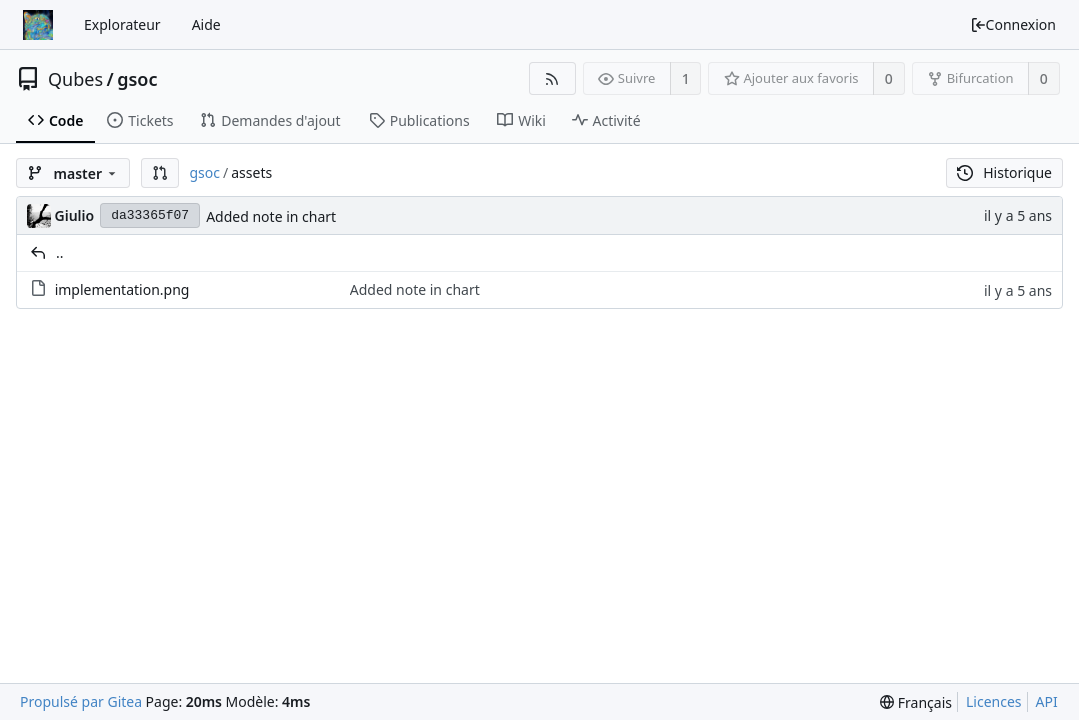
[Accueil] (38, 25)
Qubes (75, 79)
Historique (1004, 172)
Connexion (1013, 24)
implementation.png (122, 289)
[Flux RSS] (552, 78)
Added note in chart (271, 216)
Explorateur (122, 24)
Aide (206, 24)
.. (60, 252)
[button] (160, 173)
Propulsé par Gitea (81, 701)
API (1047, 701)
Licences (994, 701)
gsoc (137, 79)
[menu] (916, 702)
